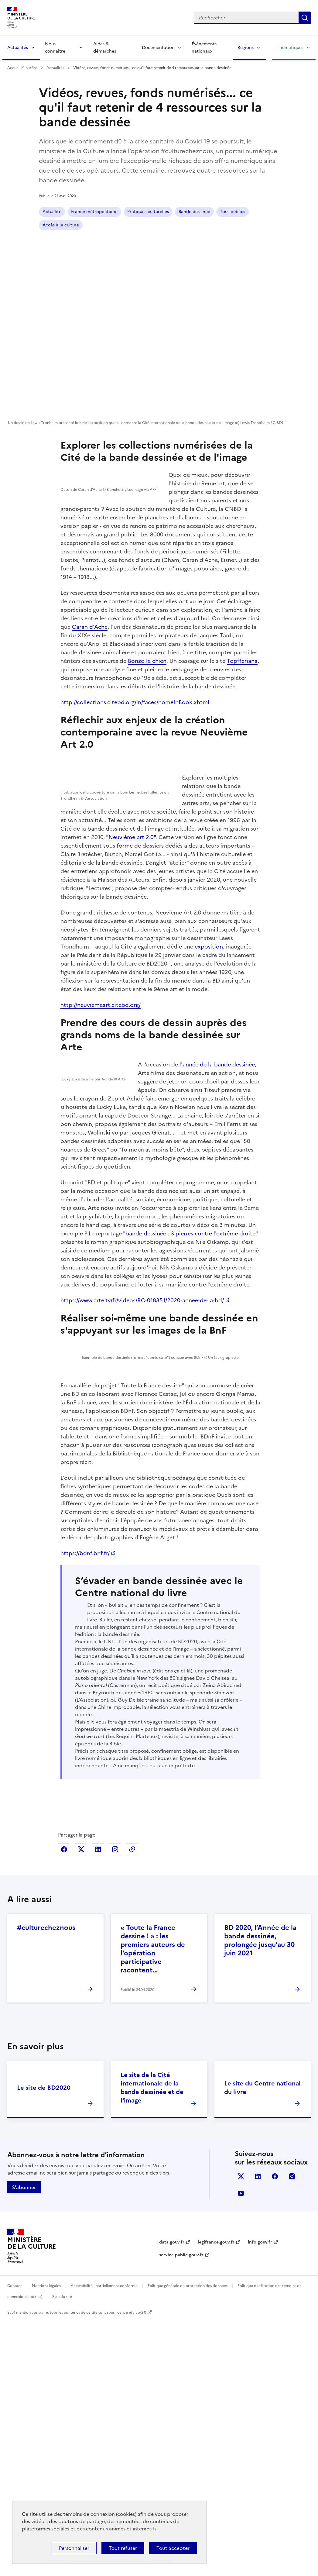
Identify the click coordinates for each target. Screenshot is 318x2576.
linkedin (258, 2432)
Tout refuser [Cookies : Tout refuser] (123, 2548)
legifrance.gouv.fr (216, 2498)
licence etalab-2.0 (130, 2568)
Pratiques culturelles (148, 211)
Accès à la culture (238, 211)
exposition (209, 1066)
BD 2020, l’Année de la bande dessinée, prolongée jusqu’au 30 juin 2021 (260, 2196)
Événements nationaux (204, 47)
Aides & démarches (104, 47)
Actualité (52, 211)
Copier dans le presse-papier (132, 2105)
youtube (241, 2449)
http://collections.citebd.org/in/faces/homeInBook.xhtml (134, 770)
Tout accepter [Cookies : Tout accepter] (173, 2548)
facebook (275, 2432)
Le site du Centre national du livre (262, 2343)
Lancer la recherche (305, 18)
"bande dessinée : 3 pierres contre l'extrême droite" (190, 1395)
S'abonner (24, 2443)
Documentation (158, 47)
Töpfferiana (242, 729)
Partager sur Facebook (64, 2105)
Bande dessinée (194, 211)
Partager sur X (81, 2105)
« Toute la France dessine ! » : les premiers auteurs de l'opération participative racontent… (153, 2204)
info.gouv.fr (260, 2498)
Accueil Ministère (22, 68)
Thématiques (290, 47)
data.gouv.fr (171, 2498)
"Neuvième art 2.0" (100, 956)
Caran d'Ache (90, 695)
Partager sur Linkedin (98, 2105)
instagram (292, 2432)
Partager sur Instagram (115, 2105)
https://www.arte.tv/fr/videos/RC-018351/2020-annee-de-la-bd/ (142, 1462)
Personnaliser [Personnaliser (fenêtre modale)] (74, 2548)
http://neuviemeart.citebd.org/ (100, 1124)
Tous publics (55, 225)
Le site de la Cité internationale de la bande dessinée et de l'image (152, 2343)
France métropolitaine (94, 211)
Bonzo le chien (147, 729)
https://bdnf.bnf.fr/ (85, 1772)
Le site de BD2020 (43, 2343)
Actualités (17, 47)
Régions (246, 47)
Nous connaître (55, 47)
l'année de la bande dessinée (219, 1188)
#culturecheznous (46, 2183)
